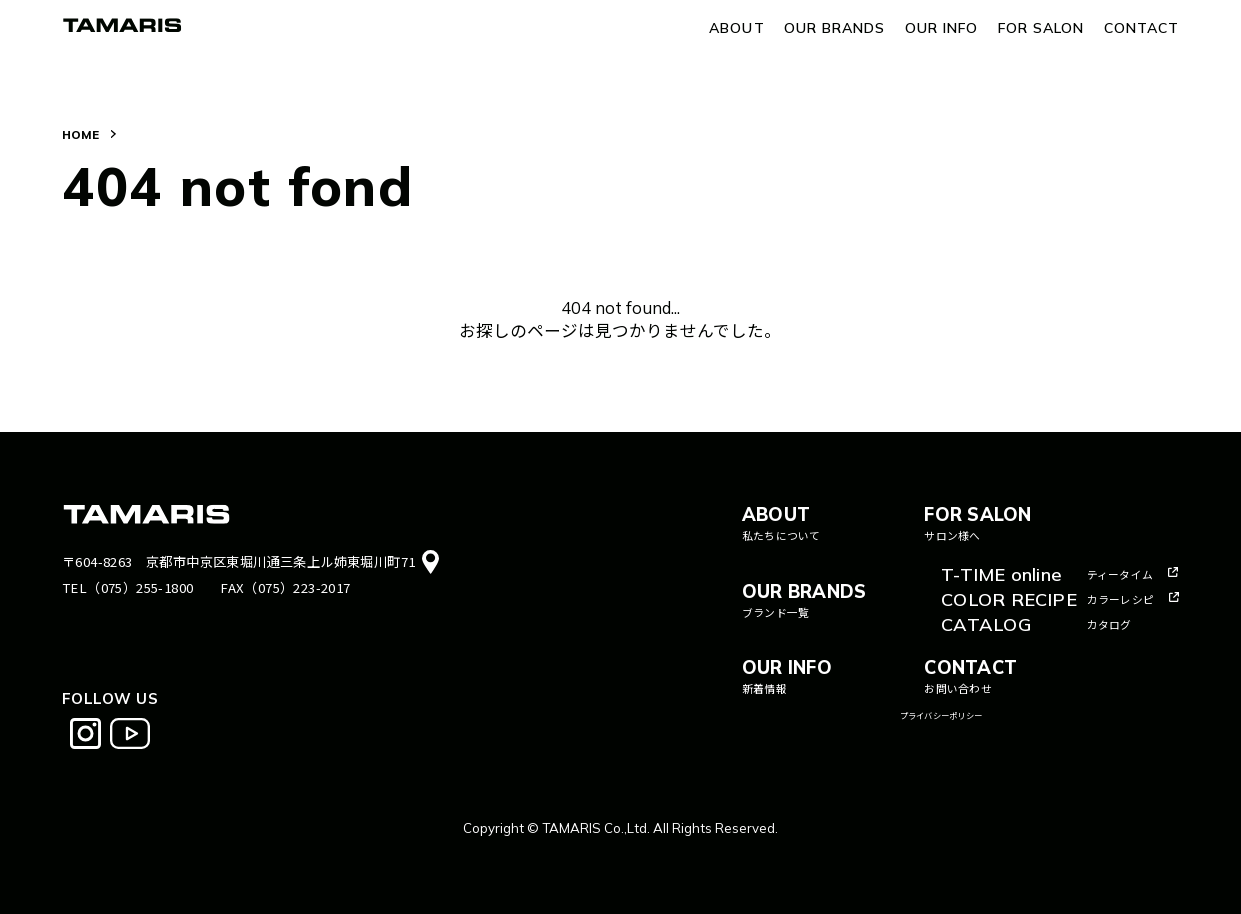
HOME (80, 134)
